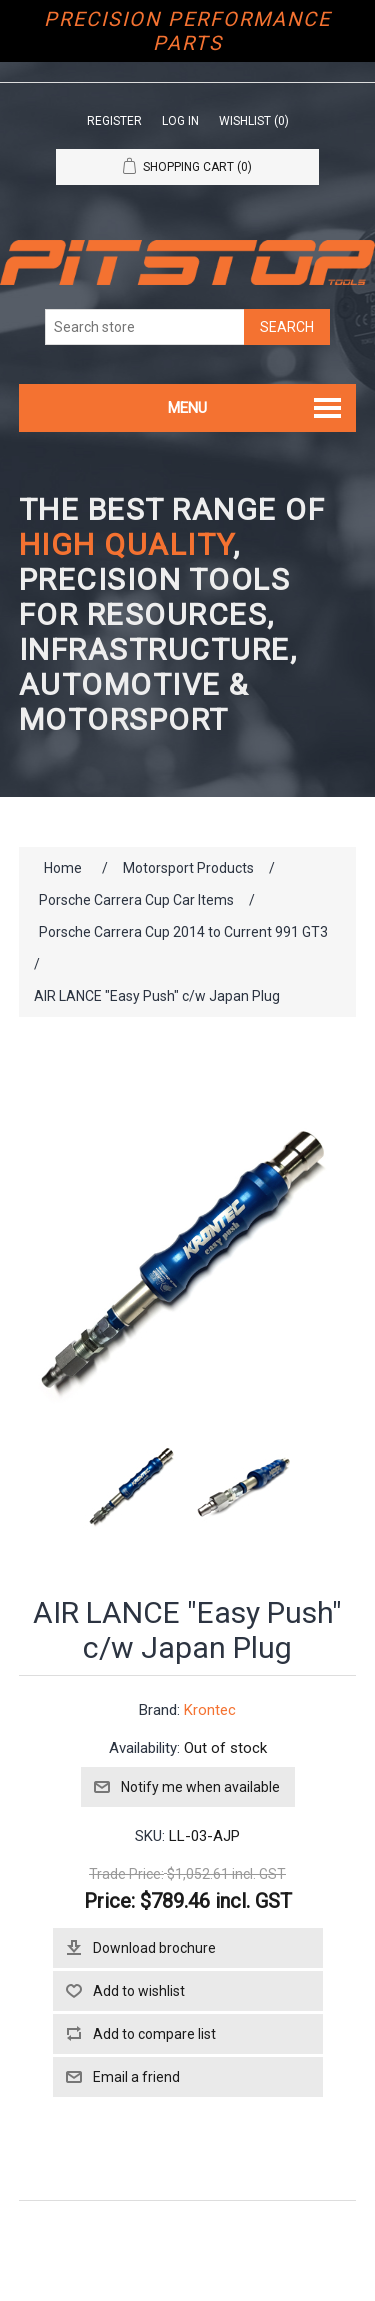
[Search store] (145, 327)
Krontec (210, 1710)
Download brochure (154, 1948)
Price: (109, 1901)
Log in (180, 121)
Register (114, 121)
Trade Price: (126, 1874)
